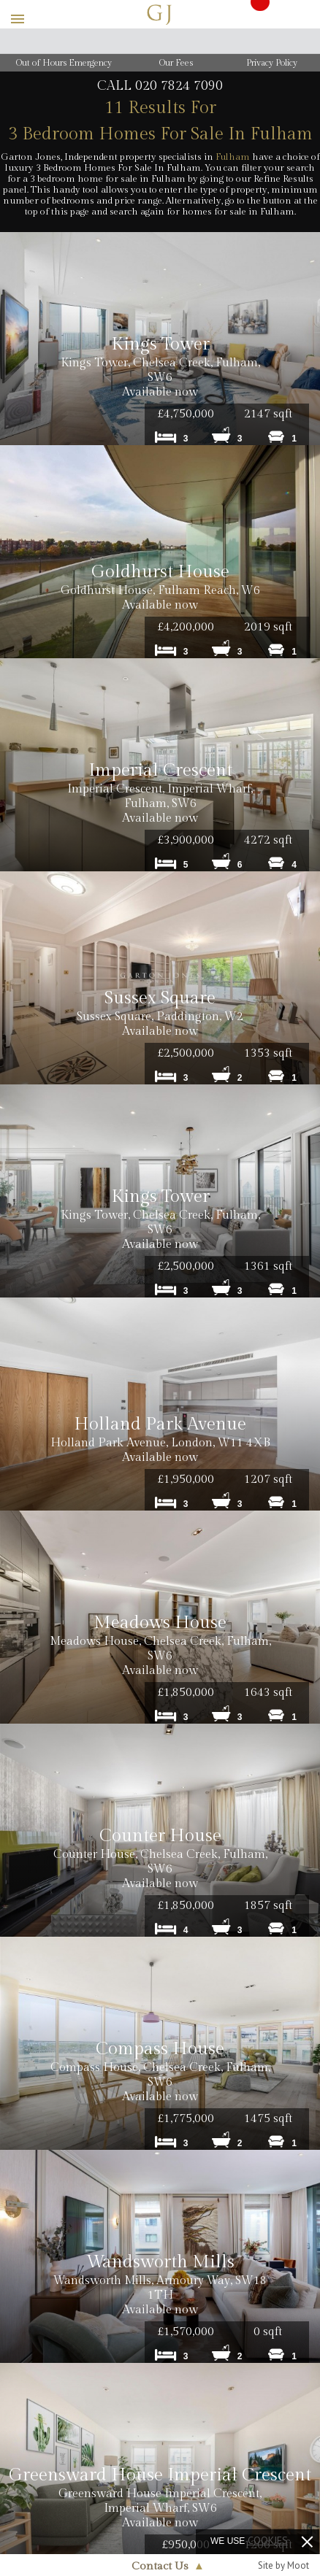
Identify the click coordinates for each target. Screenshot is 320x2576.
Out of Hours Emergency (64, 63)
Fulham (233, 157)
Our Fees (176, 63)
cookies (268, 2540)
